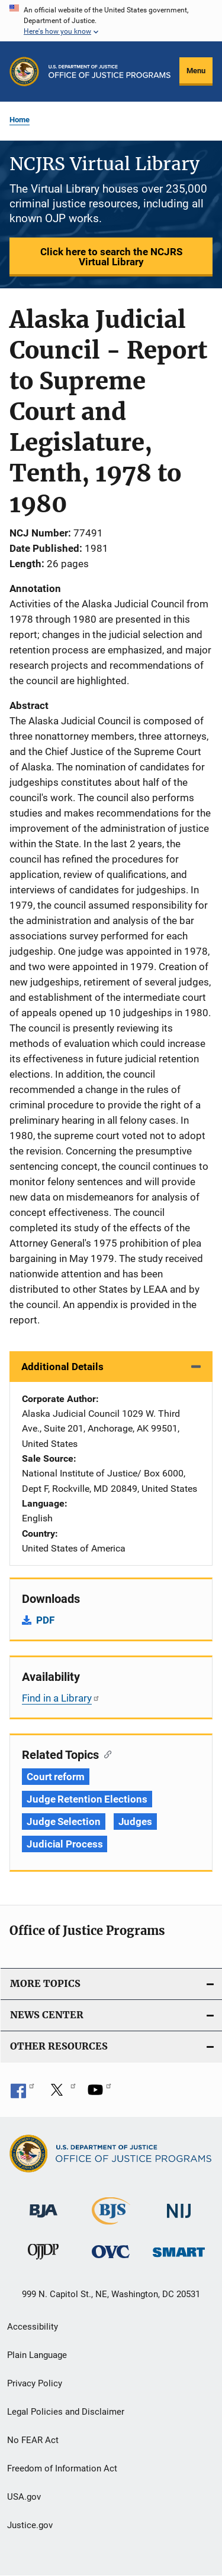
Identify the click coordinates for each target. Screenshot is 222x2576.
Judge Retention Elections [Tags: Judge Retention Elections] (87, 1799)
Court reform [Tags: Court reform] (56, 1777)
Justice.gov (30, 2525)
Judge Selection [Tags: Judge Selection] (64, 1821)
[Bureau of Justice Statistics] (111, 2219)
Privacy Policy (34, 2383)
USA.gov (24, 2497)
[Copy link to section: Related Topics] (105, 1753)
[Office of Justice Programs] (24, 71)
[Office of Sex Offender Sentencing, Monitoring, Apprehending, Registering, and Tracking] (179, 2249)
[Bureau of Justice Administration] (43, 2205)
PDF (45, 1620)
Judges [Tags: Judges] (135, 1821)
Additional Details (62, 1366)
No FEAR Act (33, 2440)
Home (19, 119)
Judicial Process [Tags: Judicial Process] (64, 1844)
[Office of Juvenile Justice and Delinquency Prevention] (43, 2254)
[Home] (109, 71)
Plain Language (37, 2355)
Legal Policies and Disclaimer (65, 2411)
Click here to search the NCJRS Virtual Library (111, 257)
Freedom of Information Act (62, 2468)
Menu (195, 70)
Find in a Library (61, 1698)
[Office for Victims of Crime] (111, 2251)
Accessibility (32, 2326)
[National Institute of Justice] (179, 2205)
